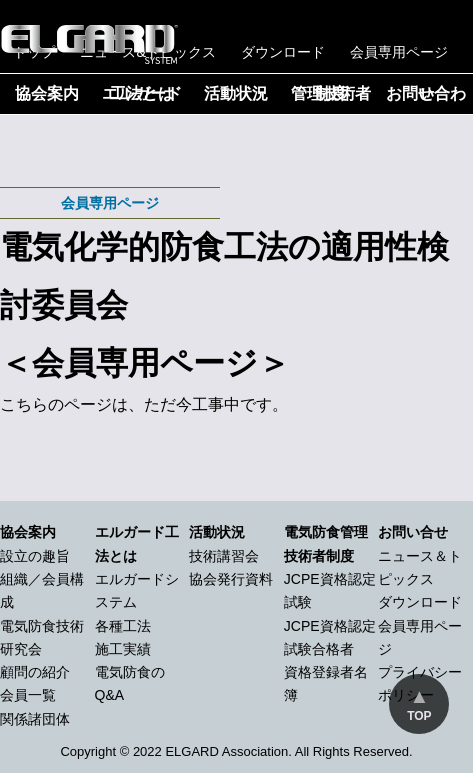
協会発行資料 (231, 579)
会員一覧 (28, 695)
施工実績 (123, 649)
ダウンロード (283, 52)
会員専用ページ (399, 52)
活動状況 (236, 93)
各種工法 (123, 626)
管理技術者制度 (331, 93)
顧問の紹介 (35, 672)
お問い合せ (413, 532)
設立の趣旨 (35, 556)
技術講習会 (224, 556)
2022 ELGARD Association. (212, 751)
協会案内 (47, 93)
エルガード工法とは (142, 93)
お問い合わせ (426, 93)
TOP (419, 716)
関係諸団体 (35, 719)
